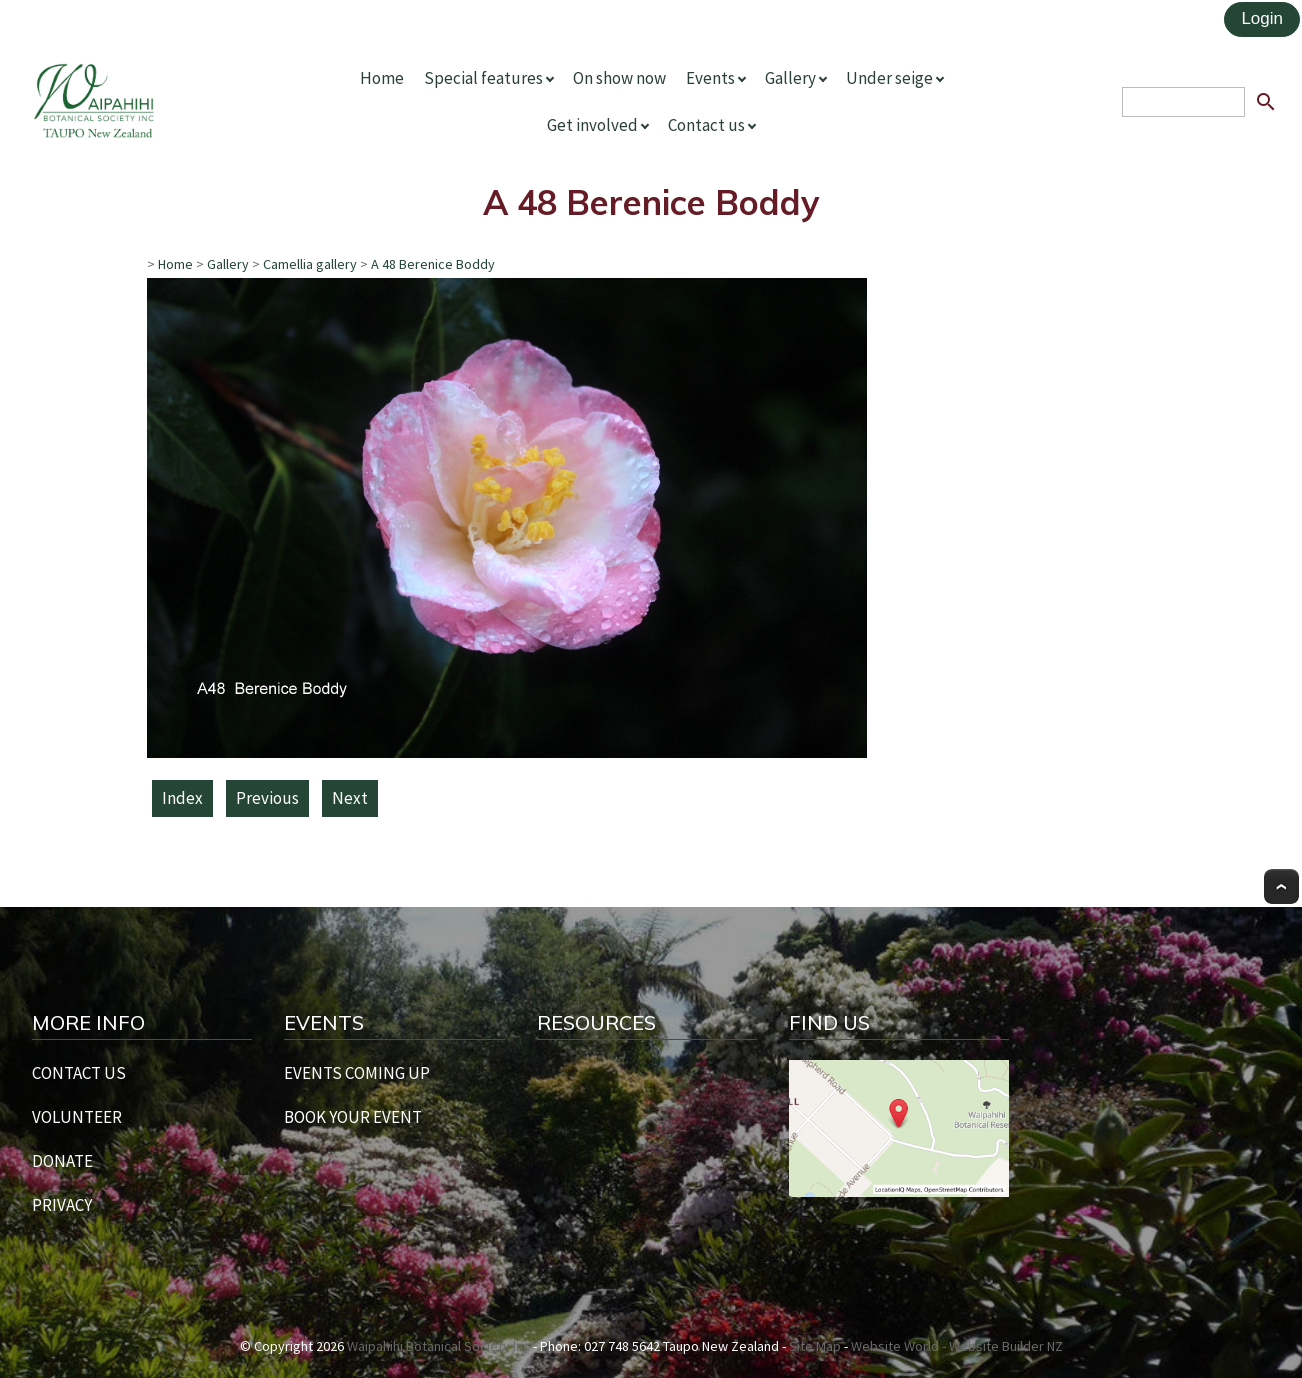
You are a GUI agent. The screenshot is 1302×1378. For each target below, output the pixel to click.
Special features (483, 78)
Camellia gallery (310, 264)
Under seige (889, 78)
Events (710, 78)
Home (382, 78)
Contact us (706, 125)
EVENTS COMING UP (357, 1073)
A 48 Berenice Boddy (433, 264)
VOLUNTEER (77, 1117)
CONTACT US (79, 1073)
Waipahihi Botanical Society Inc (438, 1346)
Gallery (790, 78)
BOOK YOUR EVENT (353, 1117)
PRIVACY (62, 1205)
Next (350, 798)
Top (1281, 886)
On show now (619, 78)
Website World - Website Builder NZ (957, 1346)
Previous (267, 798)
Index (182, 798)
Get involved (592, 125)
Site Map (815, 1346)
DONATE (62, 1161)
